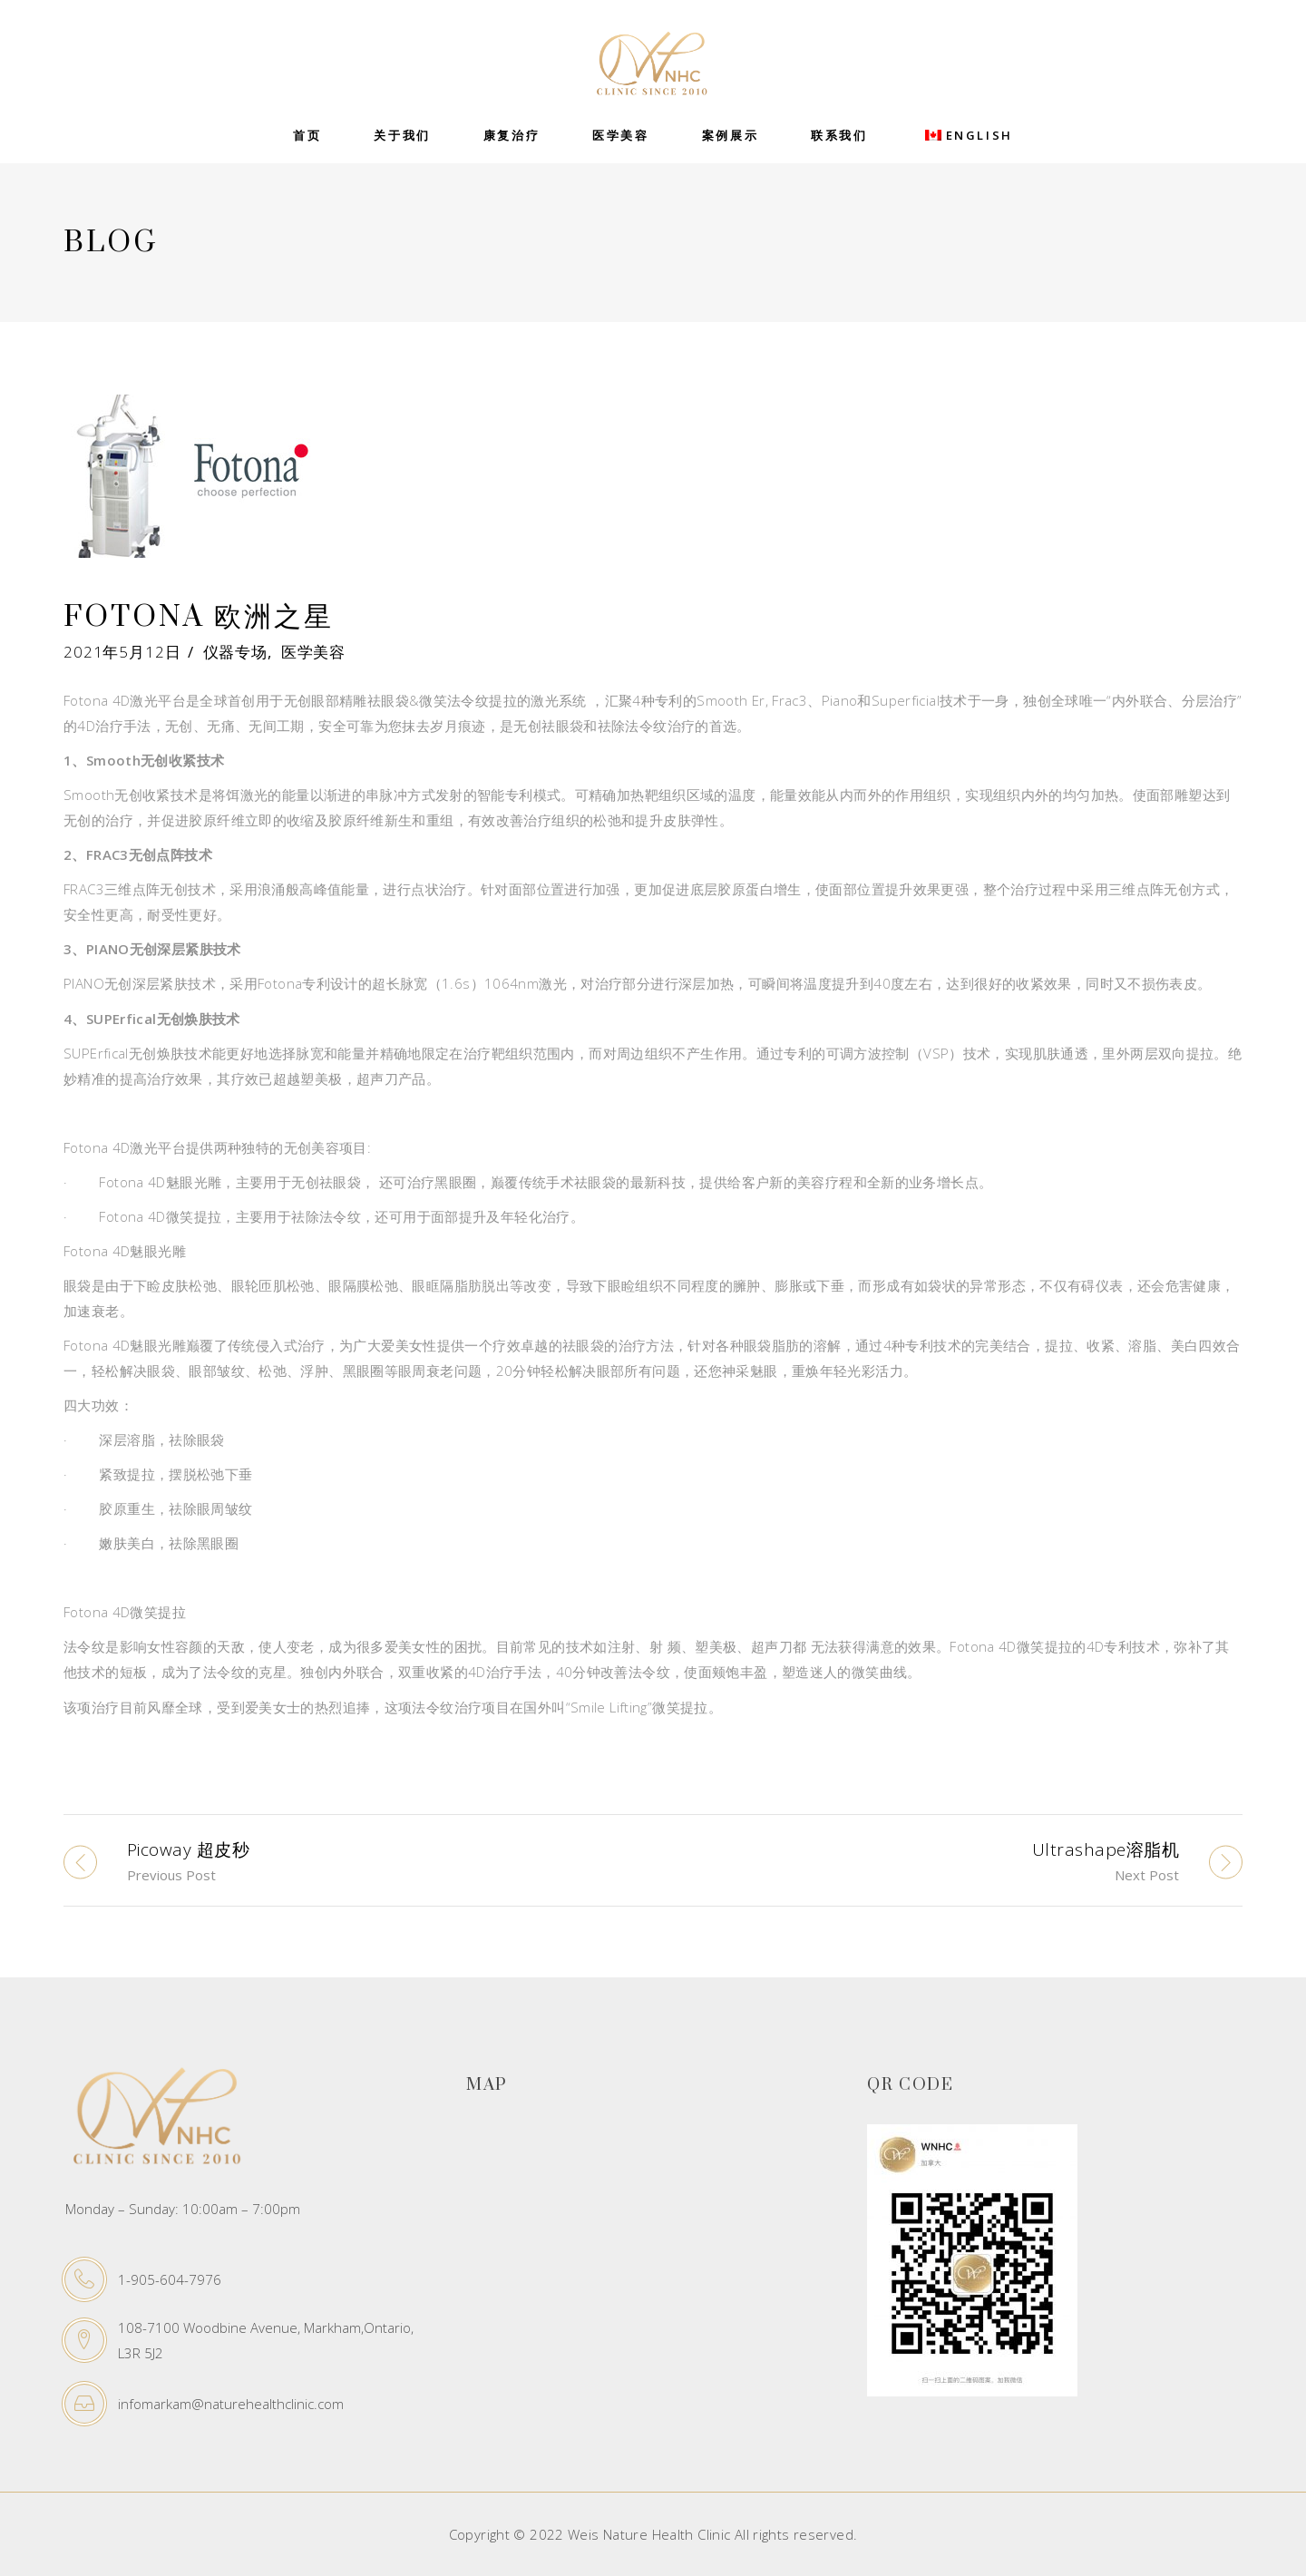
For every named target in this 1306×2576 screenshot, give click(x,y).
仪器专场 (235, 651)
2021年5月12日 (122, 651)
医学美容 (313, 651)
